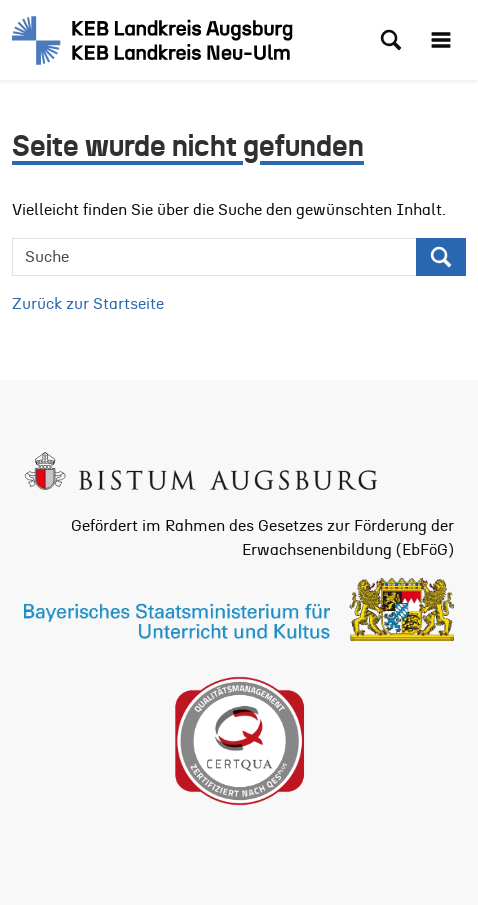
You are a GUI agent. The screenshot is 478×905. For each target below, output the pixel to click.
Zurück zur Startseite (88, 304)
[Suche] (214, 257)
